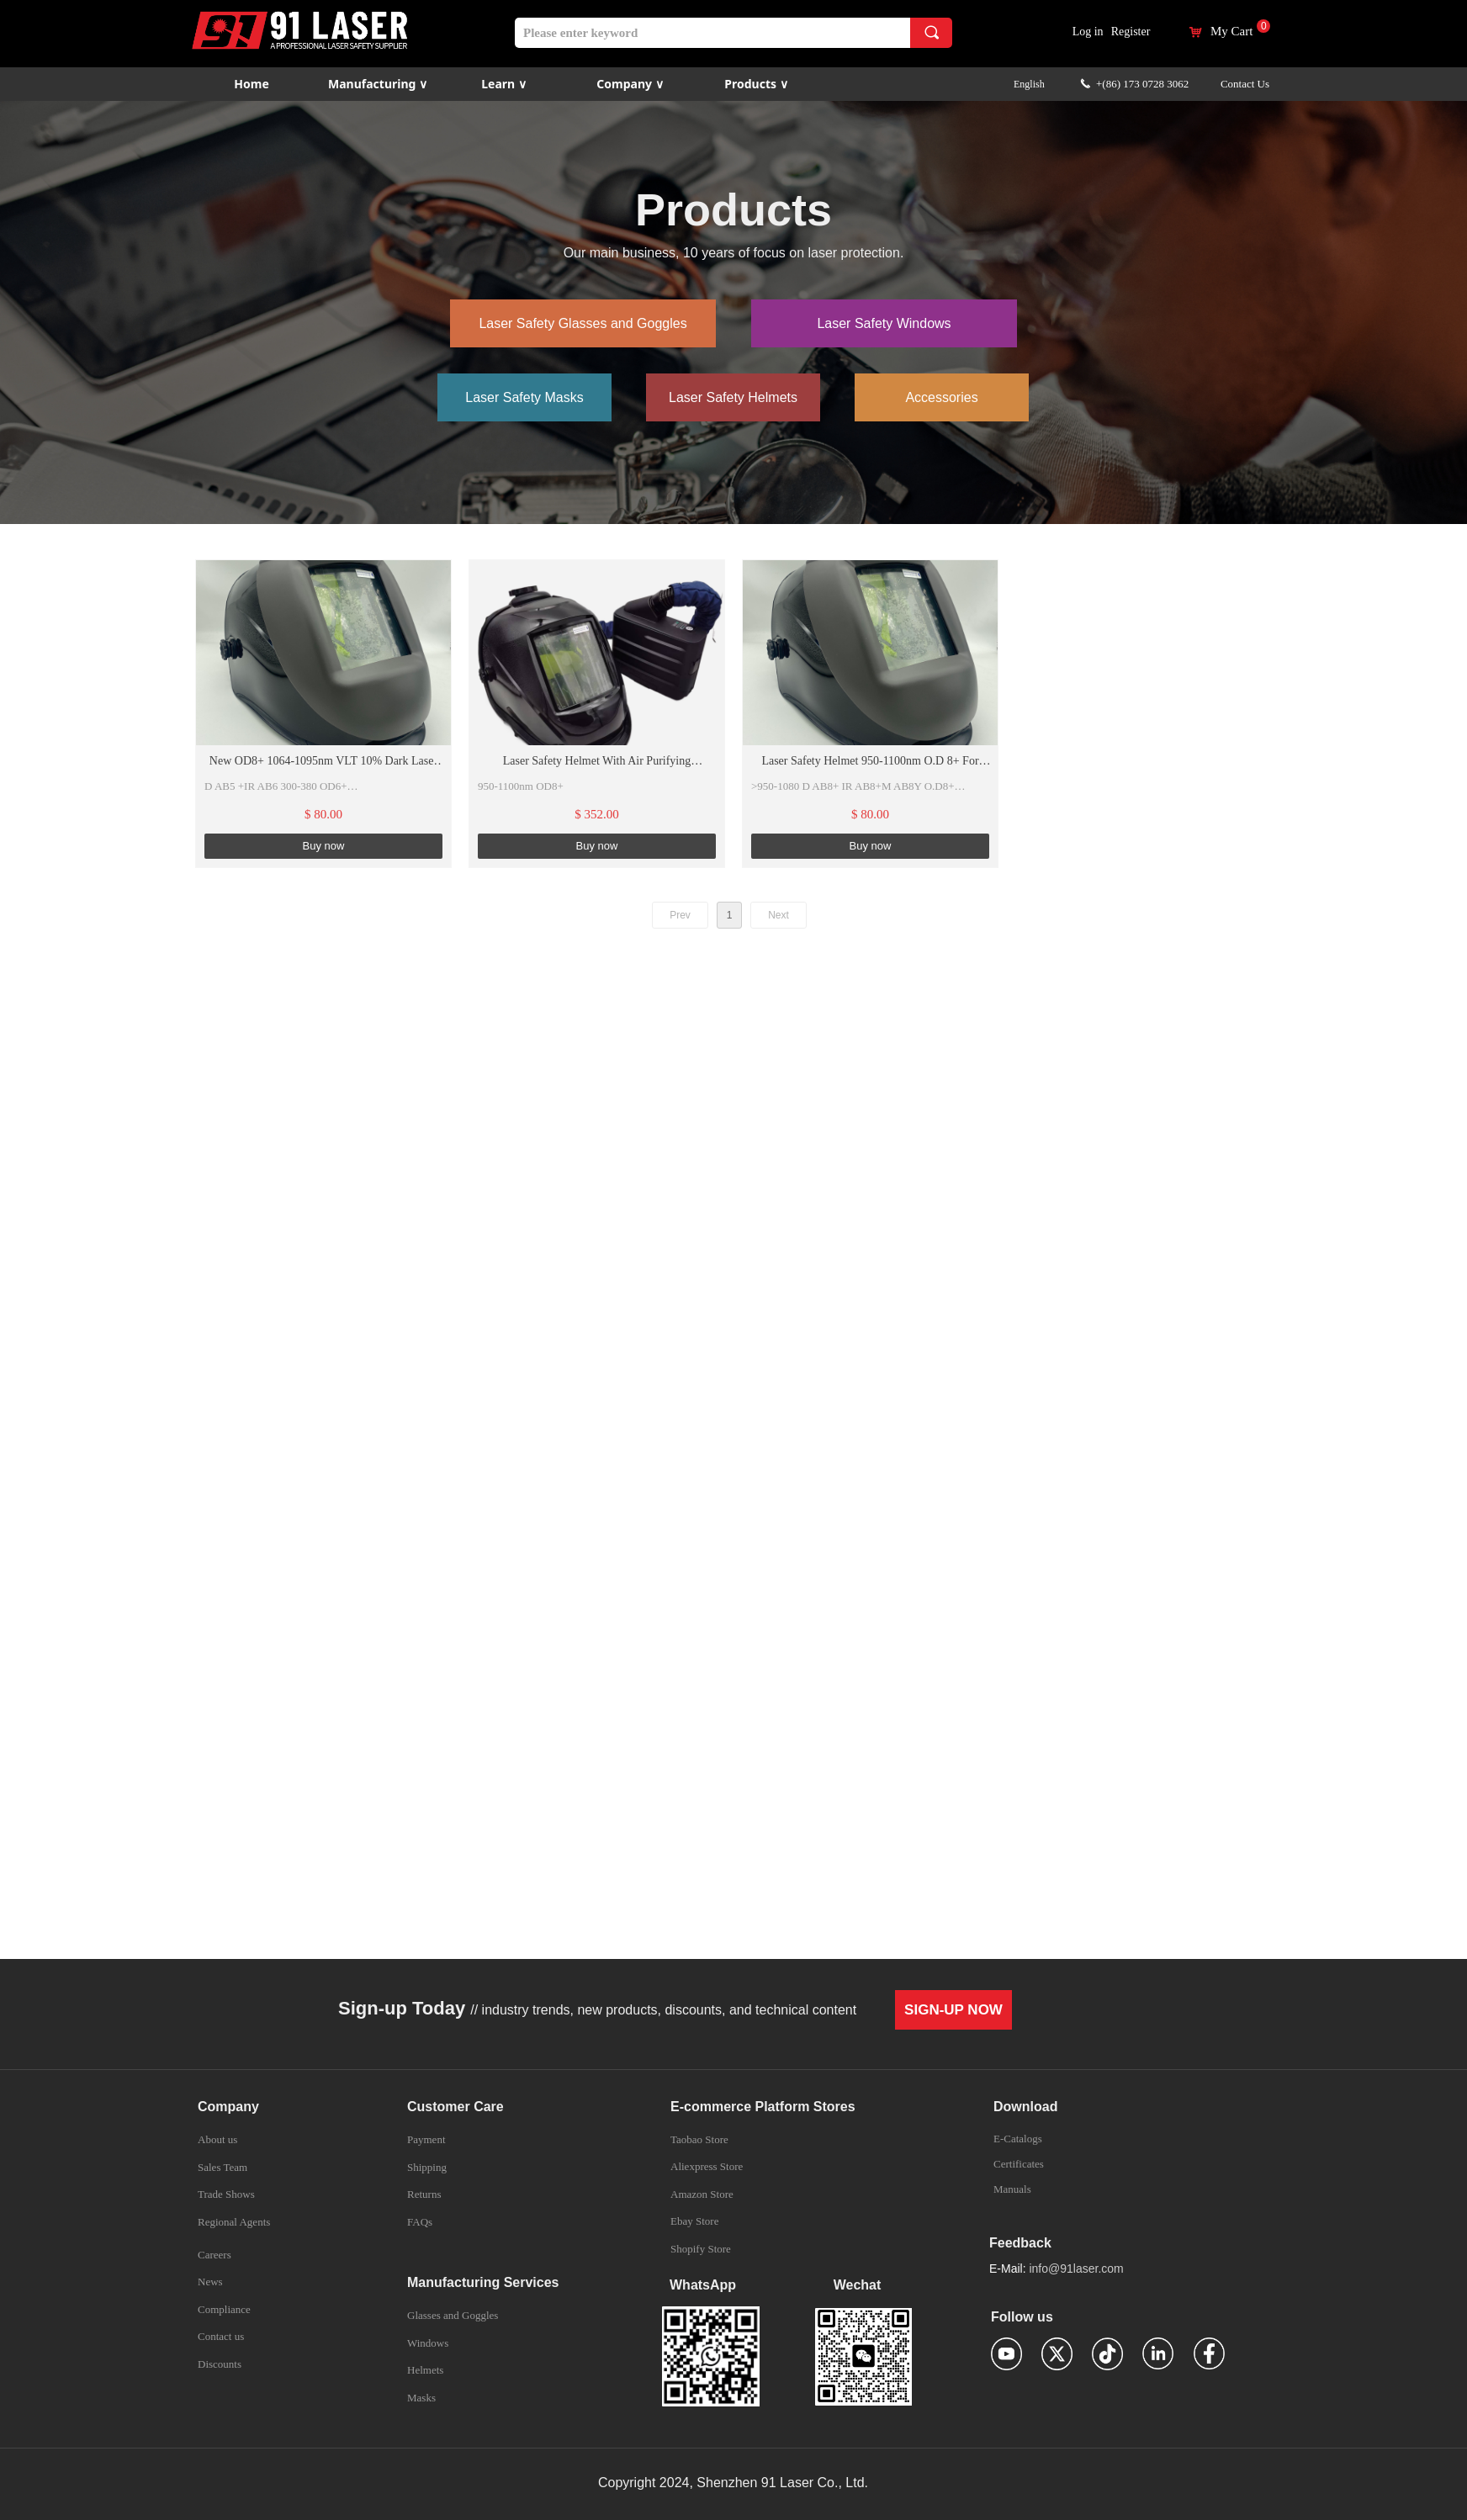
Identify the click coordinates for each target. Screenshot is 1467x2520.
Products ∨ (755, 84)
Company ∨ (629, 84)
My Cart (1231, 31)
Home (251, 84)
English (1029, 84)
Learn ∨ (504, 84)
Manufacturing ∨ (377, 84)
